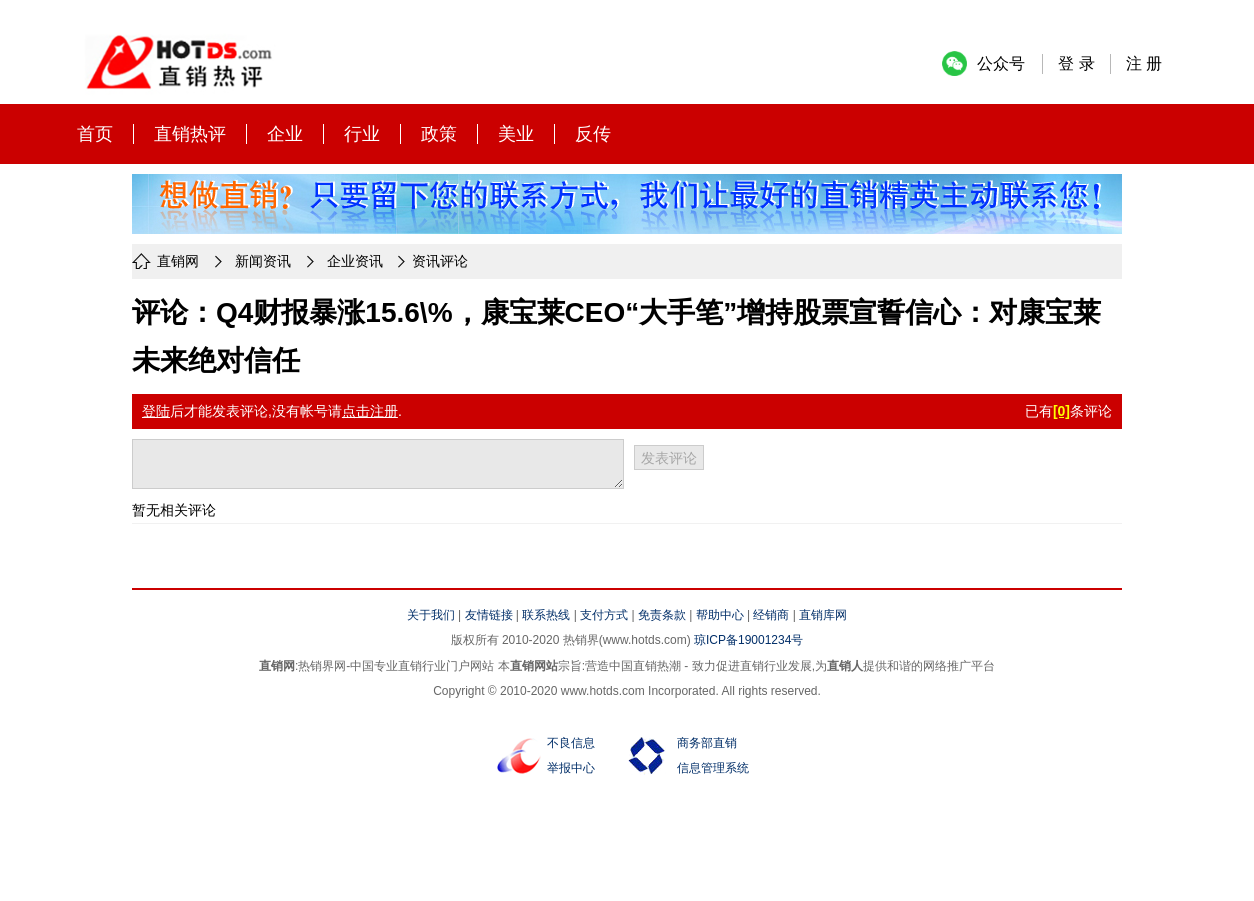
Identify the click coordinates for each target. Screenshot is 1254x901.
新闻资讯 (263, 261)
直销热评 (190, 134)
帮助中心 (720, 615)
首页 (95, 134)
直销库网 (823, 615)
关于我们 (431, 615)
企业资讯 (355, 261)
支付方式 (604, 615)
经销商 (771, 615)
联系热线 (546, 615)
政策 (439, 134)
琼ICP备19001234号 (748, 640)
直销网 (178, 261)
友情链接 (489, 615)
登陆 (156, 411)
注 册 (1144, 63)
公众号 (1001, 63)
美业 (516, 134)
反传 (593, 134)
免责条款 (662, 615)
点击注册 (370, 411)
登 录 (1076, 63)
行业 (362, 134)
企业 (285, 134)
